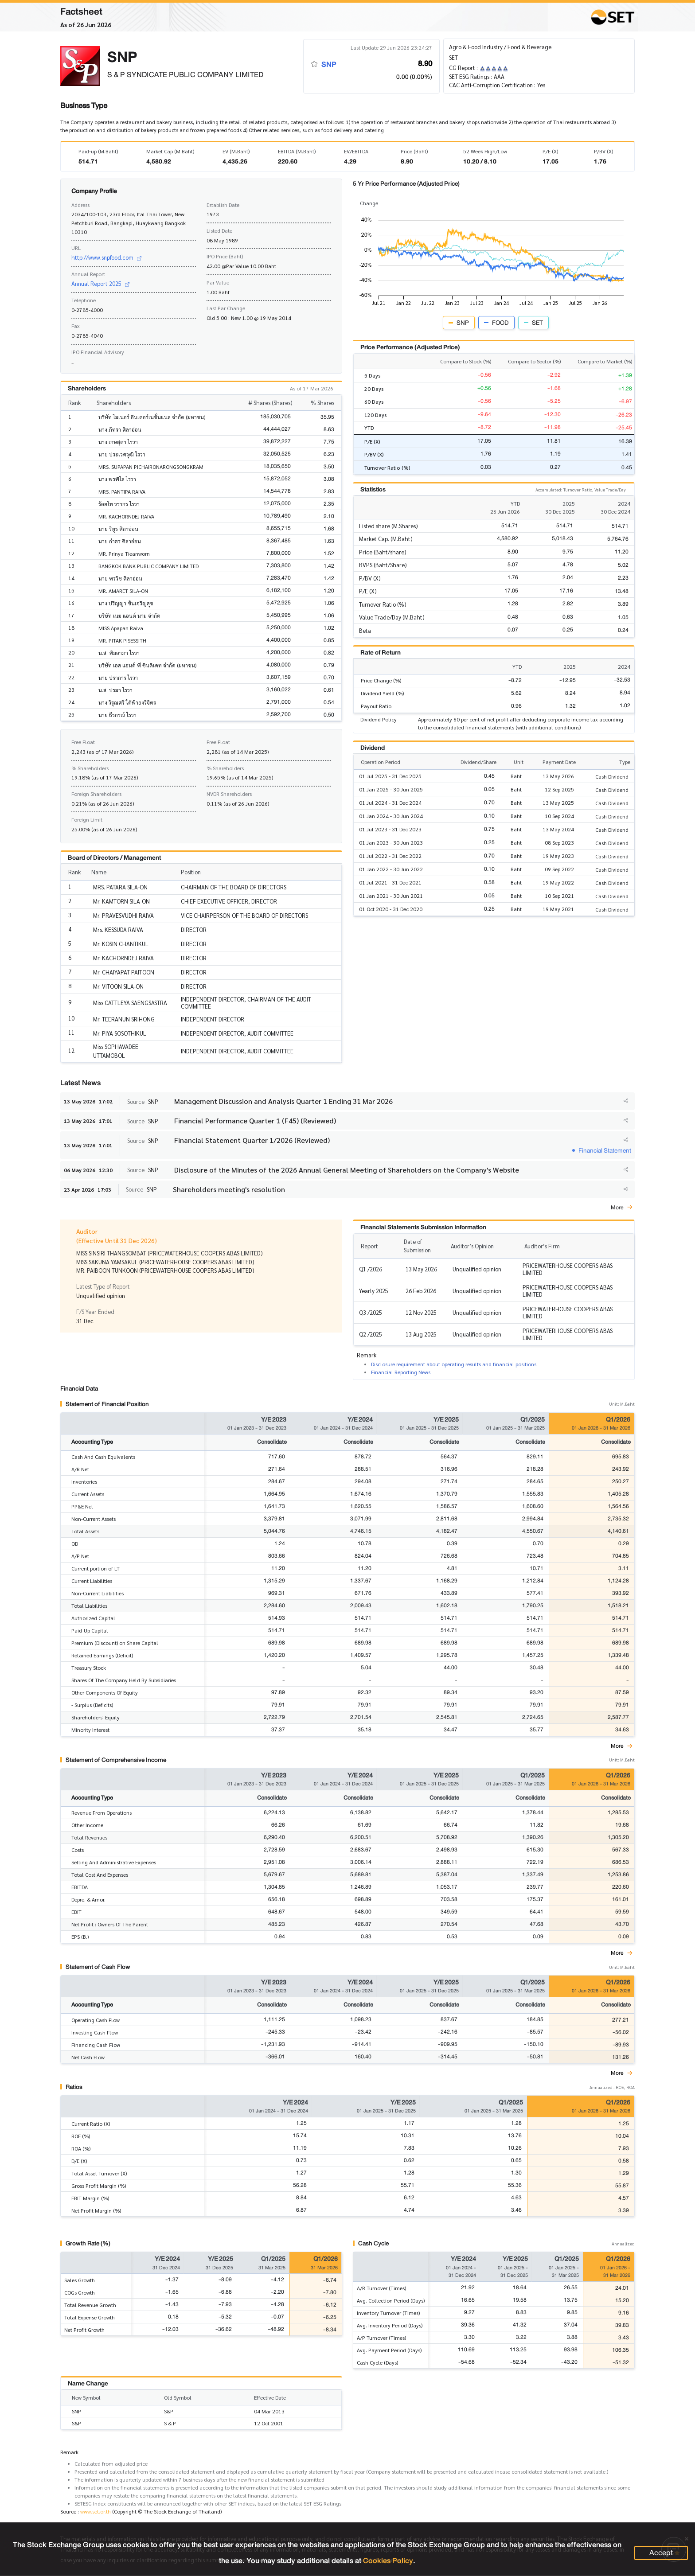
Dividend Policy (378, 719)
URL (76, 247)
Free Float (83, 741)
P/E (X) (550, 151)
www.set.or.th (95, 2511)
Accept (661, 2552)
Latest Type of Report (103, 1286)
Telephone (83, 300)
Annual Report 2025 (100, 283)
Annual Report (88, 273)
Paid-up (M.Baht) (98, 151)
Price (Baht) (414, 151)
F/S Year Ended (95, 1311)
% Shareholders (90, 768)
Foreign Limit (86, 819)
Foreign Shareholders (96, 793)
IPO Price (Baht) (225, 256)
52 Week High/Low (485, 151)
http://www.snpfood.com (106, 257)
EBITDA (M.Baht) (297, 151)
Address (80, 204)
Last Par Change (226, 308)
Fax (75, 325)
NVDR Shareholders (229, 793)
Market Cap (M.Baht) (170, 151)
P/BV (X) (603, 151)
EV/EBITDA (356, 151)
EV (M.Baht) (236, 151)
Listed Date (219, 230)
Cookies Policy (388, 2560)
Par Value (218, 282)
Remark (69, 2452)
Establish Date (223, 204)
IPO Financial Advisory (97, 351)
